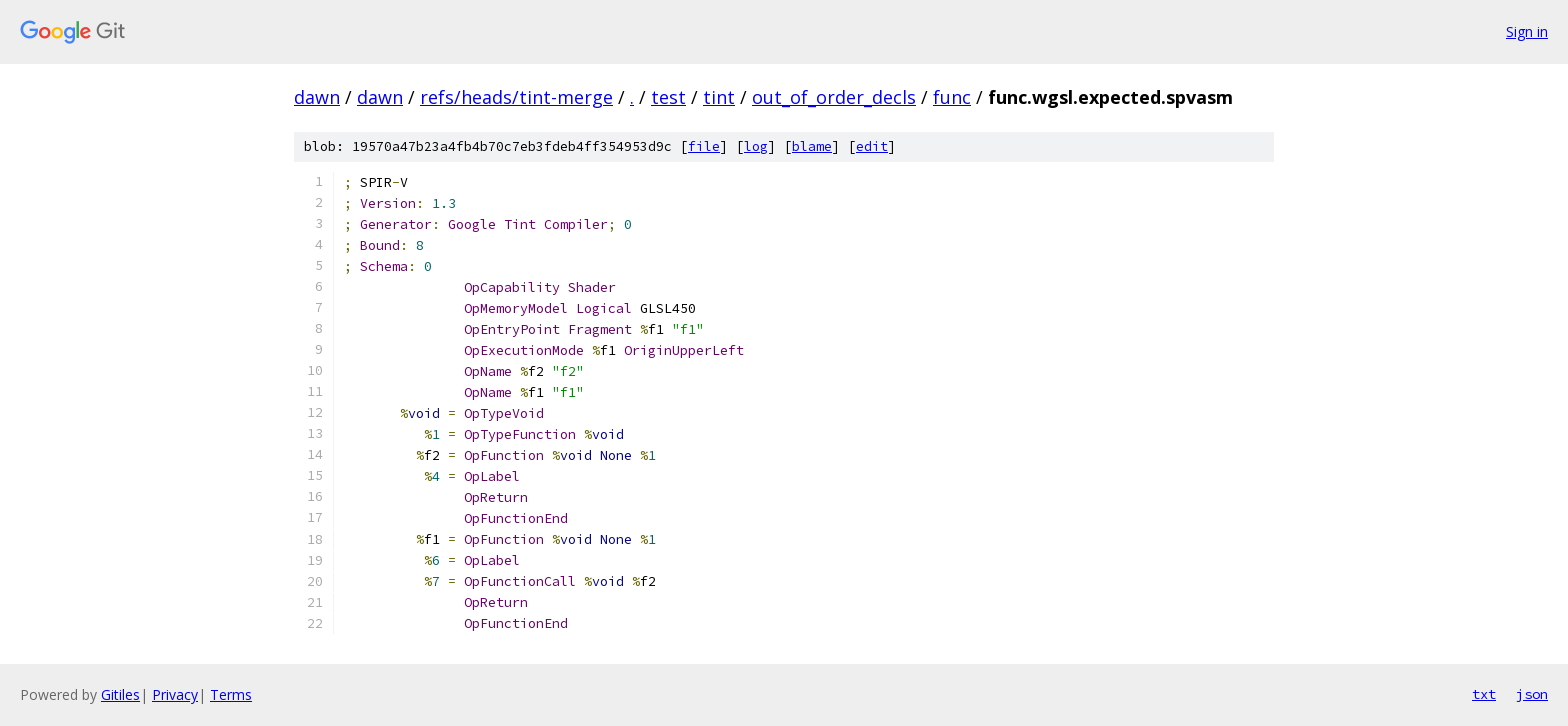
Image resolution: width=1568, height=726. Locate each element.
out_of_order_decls (834, 97)
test (668, 97)
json (1532, 694)
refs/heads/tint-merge (516, 97)
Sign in (1527, 31)
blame (812, 146)
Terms (231, 694)
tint (719, 97)
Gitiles (120, 694)
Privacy (175, 694)
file (704, 146)
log (756, 146)
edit (872, 146)
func (952, 97)
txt (1484, 694)
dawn (317, 97)
